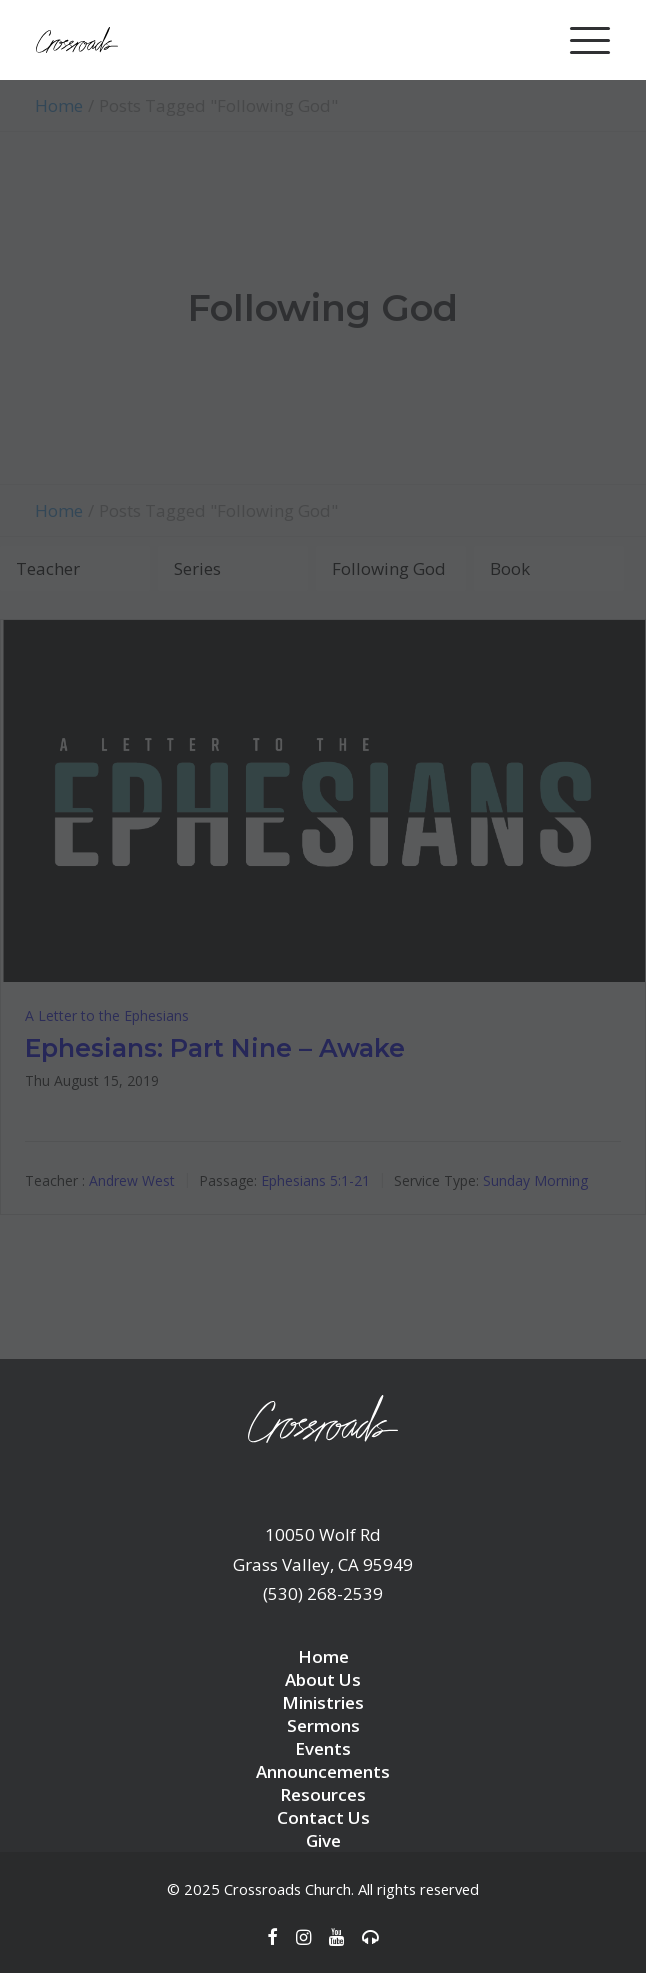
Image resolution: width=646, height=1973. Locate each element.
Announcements (323, 1771)
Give (323, 1840)
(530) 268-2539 (323, 1593)
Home (323, 1656)
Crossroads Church (287, 1889)
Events (323, 1748)
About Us (323, 1679)
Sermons (323, 1725)
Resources (323, 1794)
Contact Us (323, 1817)
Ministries (323, 1702)
